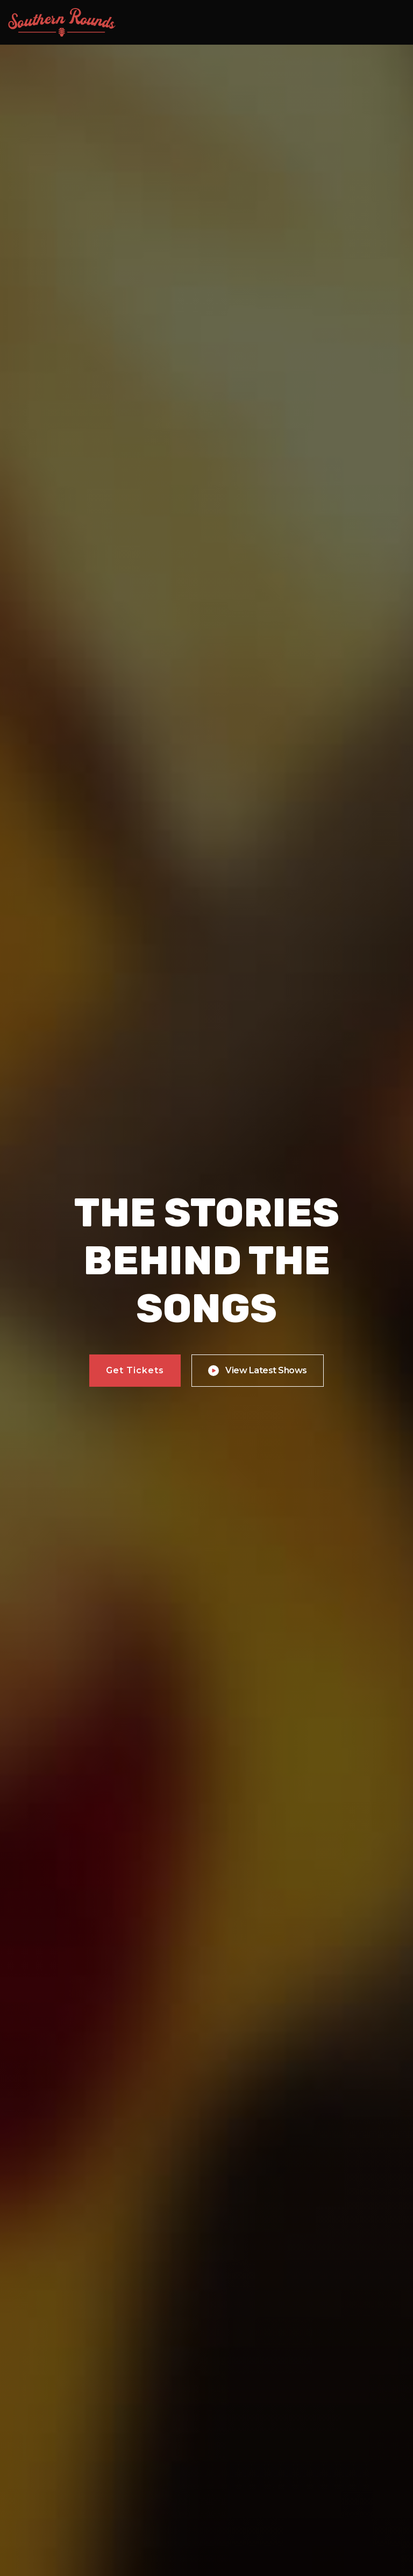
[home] (62, 22)
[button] (392, 23)
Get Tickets (135, 1370)
